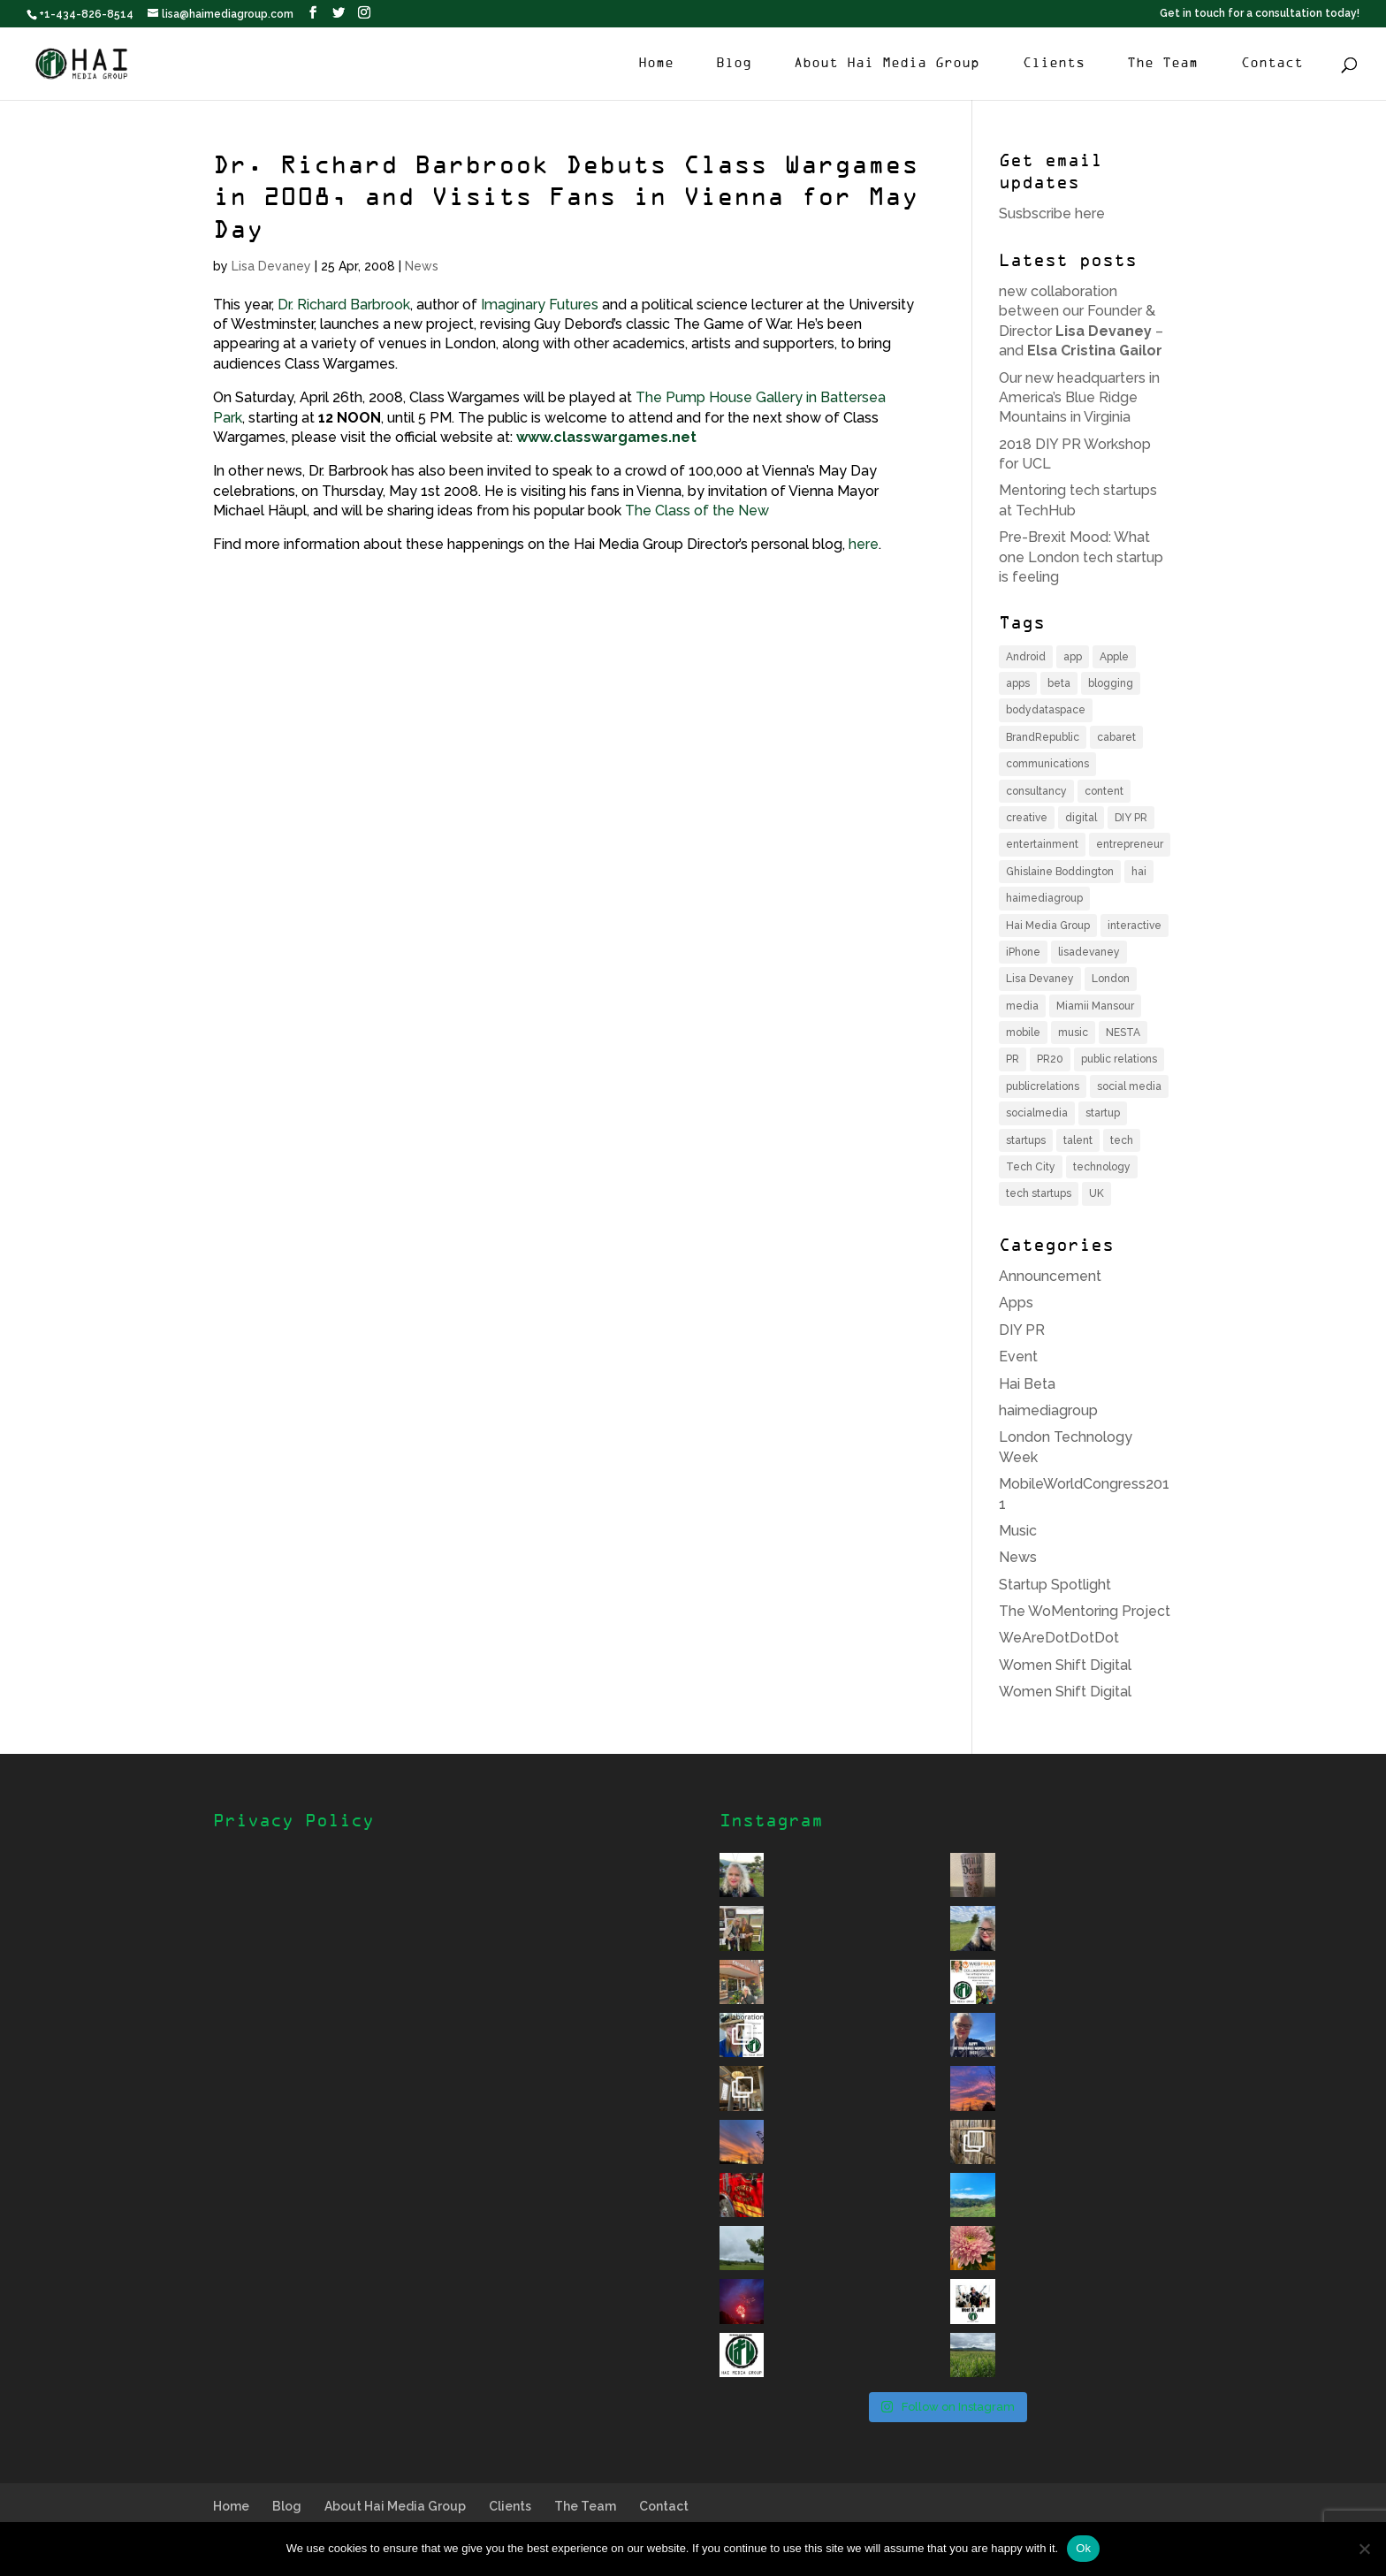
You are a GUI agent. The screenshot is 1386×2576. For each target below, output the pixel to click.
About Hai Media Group (886, 63)
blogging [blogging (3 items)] (1110, 683)
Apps (1016, 1302)
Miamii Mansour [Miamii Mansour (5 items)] (1095, 1006)
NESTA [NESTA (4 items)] (1123, 1032)
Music (1018, 1530)
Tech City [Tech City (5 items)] (1030, 1167)
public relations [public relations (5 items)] (1119, 1059)
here (864, 544)
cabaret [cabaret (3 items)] (1116, 737)
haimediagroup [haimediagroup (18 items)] (1044, 898)
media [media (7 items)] (1022, 1006)
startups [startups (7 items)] (1026, 1140)
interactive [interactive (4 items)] (1134, 925)
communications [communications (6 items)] (1047, 764)
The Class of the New (697, 510)
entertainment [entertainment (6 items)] (1042, 844)
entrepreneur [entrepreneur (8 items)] (1129, 844)
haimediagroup (1048, 1410)
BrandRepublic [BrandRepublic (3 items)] (1042, 737)
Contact (1272, 63)
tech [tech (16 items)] (1121, 1140)
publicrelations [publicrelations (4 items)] (1042, 1086)
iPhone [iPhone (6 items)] (1023, 952)
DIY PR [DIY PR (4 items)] (1131, 818)
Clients (1054, 63)
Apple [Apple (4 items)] (1114, 657)
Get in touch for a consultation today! (1259, 13)
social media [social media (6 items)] (1129, 1086)
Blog (733, 63)
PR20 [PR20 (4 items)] (1050, 1059)
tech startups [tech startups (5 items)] (1038, 1193)
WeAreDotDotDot (1059, 1637)
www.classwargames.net (606, 437)
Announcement (1050, 1276)
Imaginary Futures (539, 304)
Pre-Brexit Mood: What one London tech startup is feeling (1081, 557)
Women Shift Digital (1065, 1665)
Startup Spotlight (1055, 1584)
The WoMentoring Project (1084, 1611)
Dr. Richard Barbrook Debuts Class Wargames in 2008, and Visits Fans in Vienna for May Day (565, 199)
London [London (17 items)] (1111, 978)
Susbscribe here (1052, 213)
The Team (1162, 63)
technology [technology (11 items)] (1102, 1167)
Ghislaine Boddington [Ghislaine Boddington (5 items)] (1060, 871)
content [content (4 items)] (1104, 791)
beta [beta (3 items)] (1058, 683)
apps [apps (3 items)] (1018, 683)
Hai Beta (1027, 1384)
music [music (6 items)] (1073, 1032)
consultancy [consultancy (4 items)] (1036, 791)
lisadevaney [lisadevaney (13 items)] (1089, 952)
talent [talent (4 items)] (1078, 1140)
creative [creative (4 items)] (1026, 818)
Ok (1083, 2548)
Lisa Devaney (271, 266)
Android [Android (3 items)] (1026, 657)
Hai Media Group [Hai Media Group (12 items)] (1048, 925)
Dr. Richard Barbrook (344, 304)
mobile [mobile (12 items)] (1023, 1032)
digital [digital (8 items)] (1081, 818)
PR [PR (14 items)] (1012, 1059)
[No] (1364, 2548)
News (421, 266)
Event (1018, 1356)
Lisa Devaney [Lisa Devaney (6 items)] (1040, 978)
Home (656, 63)
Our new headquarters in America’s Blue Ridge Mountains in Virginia (1079, 398)
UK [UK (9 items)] (1096, 1193)
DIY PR (1022, 1330)
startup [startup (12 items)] (1102, 1113)
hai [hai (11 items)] (1138, 871)
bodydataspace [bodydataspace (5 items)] (1045, 710)
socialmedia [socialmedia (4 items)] (1037, 1113)
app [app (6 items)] (1072, 657)
